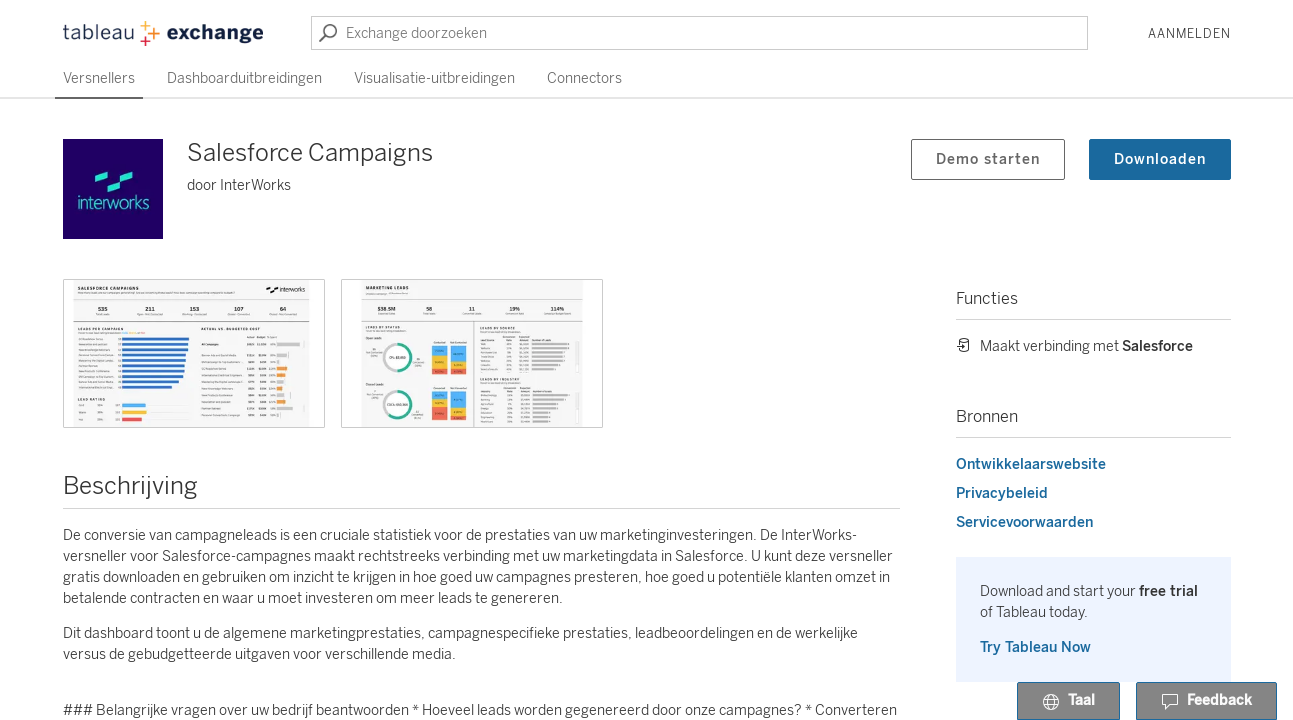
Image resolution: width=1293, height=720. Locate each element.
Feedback (1206, 702)
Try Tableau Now (1035, 647)
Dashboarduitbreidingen (244, 78)
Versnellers (99, 78)
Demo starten (988, 159)
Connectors (584, 78)
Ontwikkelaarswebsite (1031, 464)
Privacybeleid (1002, 493)
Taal (1068, 702)
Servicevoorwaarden (1024, 522)
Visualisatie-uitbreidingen (434, 78)
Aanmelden (1189, 34)
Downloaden (1160, 159)
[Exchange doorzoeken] (699, 33)
